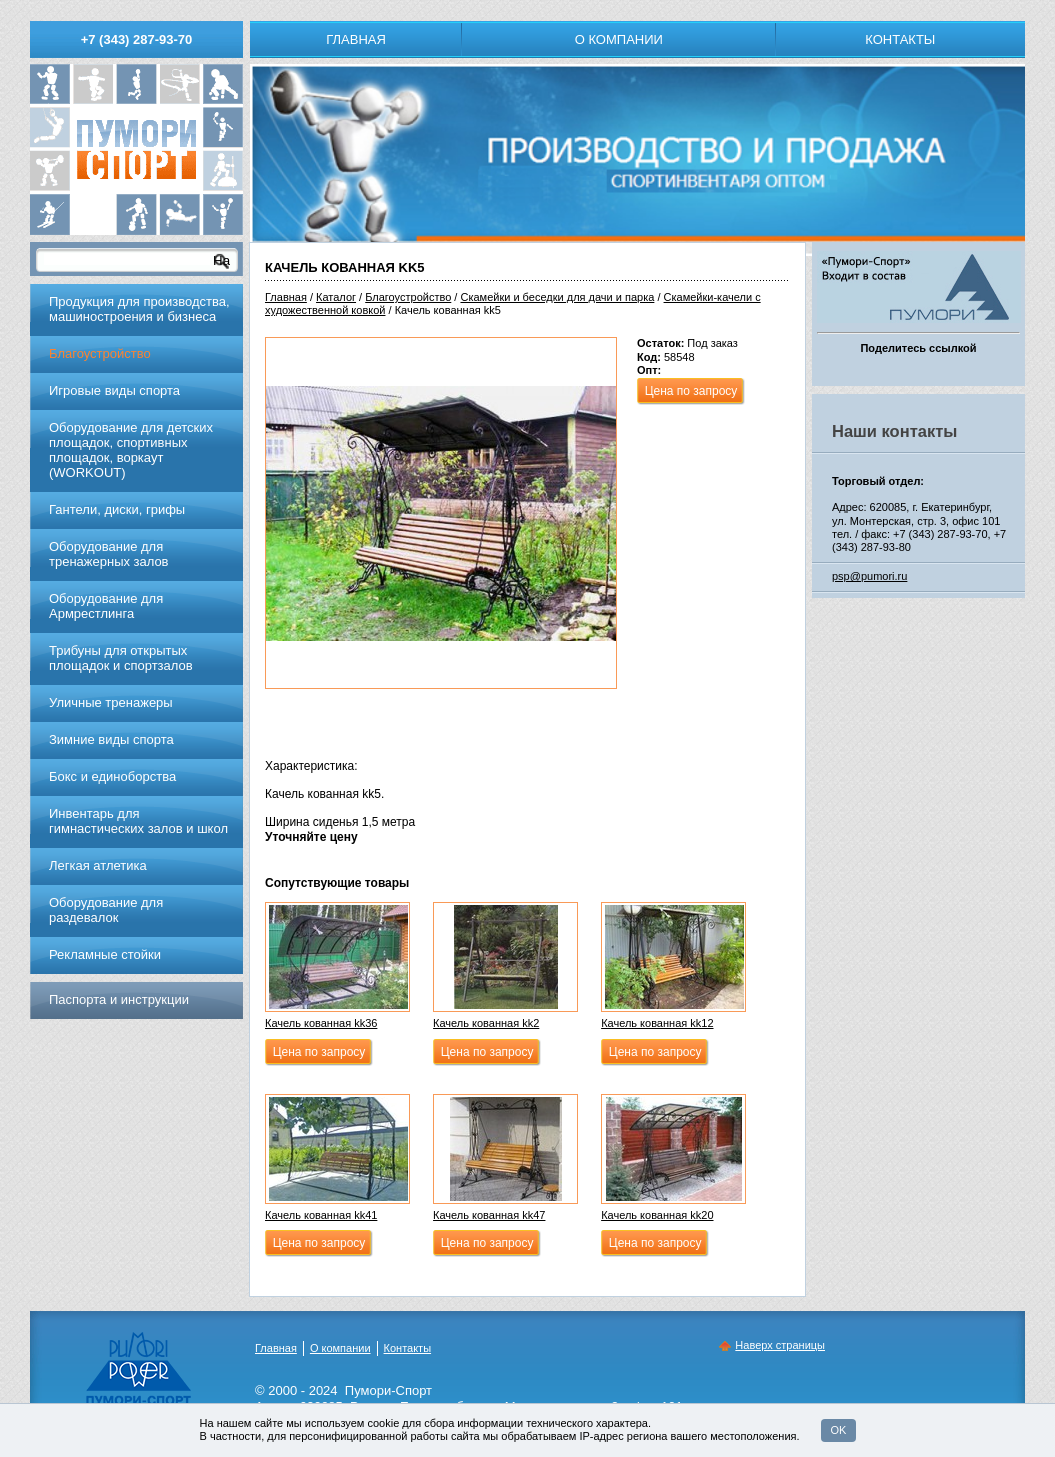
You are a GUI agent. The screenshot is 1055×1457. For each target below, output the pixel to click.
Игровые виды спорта (114, 390)
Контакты (900, 39)
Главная (356, 39)
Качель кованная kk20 (657, 1215)
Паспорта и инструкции (119, 999)
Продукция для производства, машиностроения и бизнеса (139, 309)
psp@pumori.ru (869, 576)
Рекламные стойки (105, 954)
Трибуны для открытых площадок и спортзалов (121, 658)
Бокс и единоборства (112, 776)
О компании (619, 39)
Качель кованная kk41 (321, 1215)
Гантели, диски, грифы (117, 509)
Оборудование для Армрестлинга (106, 606)
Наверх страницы (780, 1345)
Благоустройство (408, 297)
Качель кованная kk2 (486, 1023)
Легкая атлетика (98, 865)
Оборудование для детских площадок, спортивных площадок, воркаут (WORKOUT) (131, 450)
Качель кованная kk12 (657, 1023)
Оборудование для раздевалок (106, 910)
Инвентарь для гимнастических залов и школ (138, 821)
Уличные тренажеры (111, 702)
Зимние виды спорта (111, 739)
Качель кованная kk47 (489, 1215)
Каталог (336, 297)
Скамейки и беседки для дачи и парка (557, 297)
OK (839, 1430)
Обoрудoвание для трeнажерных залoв (109, 554)
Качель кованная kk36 (321, 1023)
